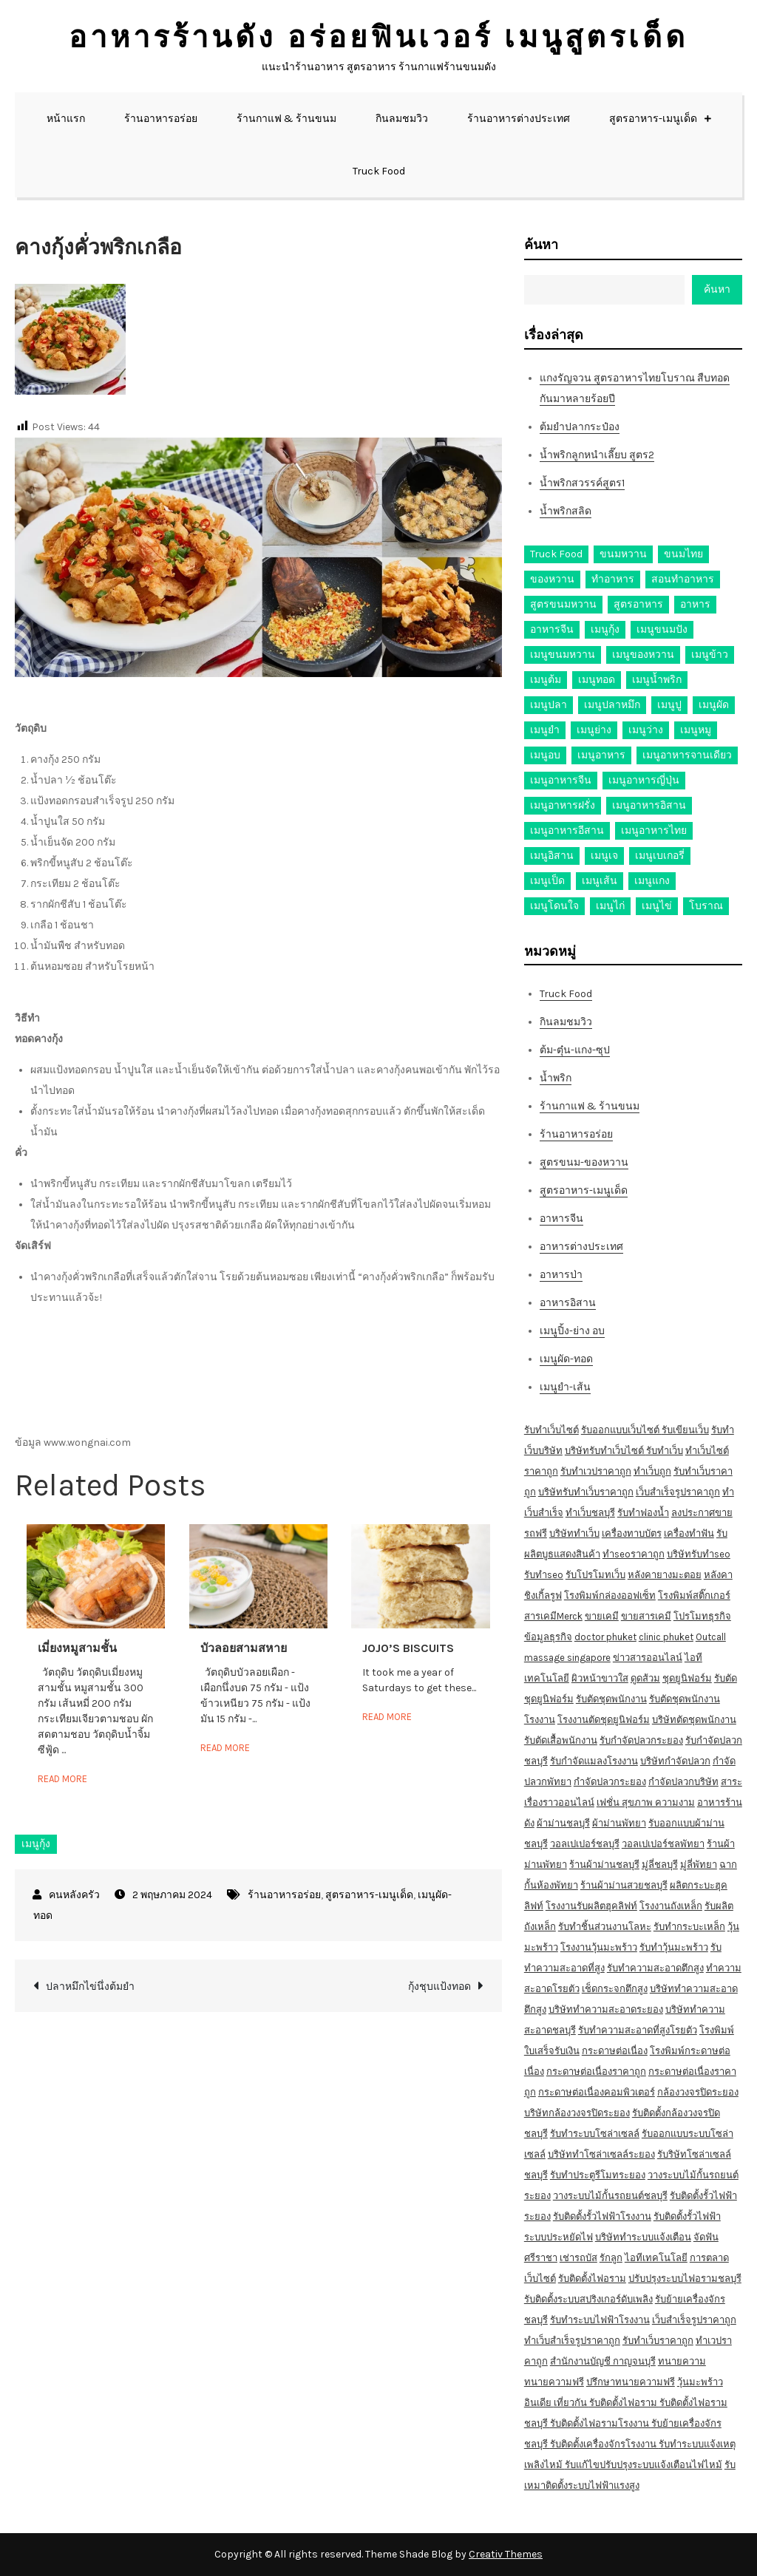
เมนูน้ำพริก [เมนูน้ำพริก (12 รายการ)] (657, 679)
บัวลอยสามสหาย (243, 1648)
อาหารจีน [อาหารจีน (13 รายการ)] (552, 629)
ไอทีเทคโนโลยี (656, 2257)
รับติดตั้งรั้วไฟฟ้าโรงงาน (602, 2216)
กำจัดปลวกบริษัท (683, 1781)
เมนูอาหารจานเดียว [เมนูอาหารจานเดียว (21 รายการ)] (687, 755)
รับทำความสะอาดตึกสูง (655, 1968)
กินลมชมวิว (402, 118)
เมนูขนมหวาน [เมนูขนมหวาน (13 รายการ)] (562, 654)
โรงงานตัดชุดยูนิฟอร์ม (603, 1719)
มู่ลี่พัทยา (698, 1864)
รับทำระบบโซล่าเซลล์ (594, 2133)
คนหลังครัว (74, 1895)
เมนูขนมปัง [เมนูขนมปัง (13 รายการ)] (662, 629)
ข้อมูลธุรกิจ (548, 1636)
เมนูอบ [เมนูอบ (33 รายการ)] (545, 755)
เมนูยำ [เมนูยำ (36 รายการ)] (545, 730)
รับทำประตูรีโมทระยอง (597, 2175)
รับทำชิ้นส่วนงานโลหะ (604, 1926)
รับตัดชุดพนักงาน (611, 1699)
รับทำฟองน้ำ (643, 1512)
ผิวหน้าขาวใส (599, 1678)
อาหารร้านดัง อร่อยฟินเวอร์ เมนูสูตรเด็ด (378, 37)
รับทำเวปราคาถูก (595, 1471)
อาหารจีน (561, 1218)
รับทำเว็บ (664, 1450)
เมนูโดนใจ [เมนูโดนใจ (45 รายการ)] (554, 906)
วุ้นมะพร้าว (700, 2382)
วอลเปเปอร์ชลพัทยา (663, 1843)
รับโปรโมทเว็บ (595, 1574)
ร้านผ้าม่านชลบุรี (604, 1864)
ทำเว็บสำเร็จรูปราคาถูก (572, 2340)
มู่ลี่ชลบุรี (660, 1864)
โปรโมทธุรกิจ (702, 1616)
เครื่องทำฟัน (689, 1533)
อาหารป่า (561, 1274)
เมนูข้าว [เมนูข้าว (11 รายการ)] (709, 654)
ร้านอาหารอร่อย (160, 118)
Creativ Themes (506, 2554)
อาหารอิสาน (568, 1303)
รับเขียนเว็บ (685, 1429)
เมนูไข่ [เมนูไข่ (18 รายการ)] (657, 906)
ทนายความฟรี (554, 2382)
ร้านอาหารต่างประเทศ (518, 118)
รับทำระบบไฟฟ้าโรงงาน (600, 2319)
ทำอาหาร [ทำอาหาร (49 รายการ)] (612, 579)
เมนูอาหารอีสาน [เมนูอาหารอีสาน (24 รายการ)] (567, 830)
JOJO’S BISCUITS (408, 1648)
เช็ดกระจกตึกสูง (615, 1988)
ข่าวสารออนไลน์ (647, 1657)
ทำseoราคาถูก (633, 1554)
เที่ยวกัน (571, 2402)
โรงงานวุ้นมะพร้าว (598, 1947)
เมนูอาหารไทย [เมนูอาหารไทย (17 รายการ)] (654, 830)
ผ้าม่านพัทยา (619, 1823)
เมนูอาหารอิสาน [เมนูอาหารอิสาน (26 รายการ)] (649, 805)
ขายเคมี (602, 1616)
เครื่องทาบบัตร (632, 1533)
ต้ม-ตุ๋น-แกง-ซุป (575, 1050)
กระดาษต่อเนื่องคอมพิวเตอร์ (596, 2092)
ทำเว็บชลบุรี (590, 1512)
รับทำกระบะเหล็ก (689, 1926)
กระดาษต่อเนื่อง (615, 2050)
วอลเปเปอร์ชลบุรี (584, 1843)
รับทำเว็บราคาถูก (657, 2340)
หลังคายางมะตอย (665, 1574)
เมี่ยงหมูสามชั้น (77, 1648)
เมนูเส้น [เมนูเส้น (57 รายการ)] (599, 880)
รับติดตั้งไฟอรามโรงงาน (600, 2423)
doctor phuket (605, 1636)
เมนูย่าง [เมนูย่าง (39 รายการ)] (594, 730)
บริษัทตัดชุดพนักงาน (694, 1719)
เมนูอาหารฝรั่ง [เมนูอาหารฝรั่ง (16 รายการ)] (562, 805)
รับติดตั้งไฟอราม (592, 2278)
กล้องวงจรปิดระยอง (698, 2092)
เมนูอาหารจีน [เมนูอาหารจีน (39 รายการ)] (560, 780)
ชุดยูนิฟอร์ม (687, 1678)
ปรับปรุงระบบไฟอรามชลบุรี (684, 2278)
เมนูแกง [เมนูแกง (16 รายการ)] (652, 880)
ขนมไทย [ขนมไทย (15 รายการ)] (683, 554)
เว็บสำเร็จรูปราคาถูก (678, 1492)
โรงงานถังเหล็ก (670, 1905)
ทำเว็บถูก (652, 1471)
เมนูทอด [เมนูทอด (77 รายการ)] (596, 679)
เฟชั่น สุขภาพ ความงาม (646, 1802)
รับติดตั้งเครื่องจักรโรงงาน (604, 2444)
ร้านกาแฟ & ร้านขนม (286, 118)
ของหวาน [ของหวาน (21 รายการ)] (552, 579)
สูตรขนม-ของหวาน (584, 1162)
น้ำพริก (555, 1078)
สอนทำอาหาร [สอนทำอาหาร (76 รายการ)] (682, 579)
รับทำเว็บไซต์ (551, 1429)
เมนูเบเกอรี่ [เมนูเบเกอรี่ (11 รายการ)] (660, 855)
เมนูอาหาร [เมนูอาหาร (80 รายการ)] (601, 755)
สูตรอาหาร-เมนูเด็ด (653, 118)
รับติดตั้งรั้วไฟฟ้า (687, 2216)
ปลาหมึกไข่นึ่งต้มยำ (90, 1986)
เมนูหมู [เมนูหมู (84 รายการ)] (695, 730)
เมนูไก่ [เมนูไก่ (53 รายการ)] (610, 906)
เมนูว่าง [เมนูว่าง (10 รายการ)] (645, 730)
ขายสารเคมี (646, 1616)
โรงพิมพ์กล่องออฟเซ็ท (610, 1595)
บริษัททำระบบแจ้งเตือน (643, 2237)
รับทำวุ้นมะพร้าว (673, 1947)
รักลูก (611, 2257)
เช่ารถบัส (578, 2257)
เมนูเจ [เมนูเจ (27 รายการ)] (604, 855)
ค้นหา (541, 245)
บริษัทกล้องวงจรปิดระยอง (577, 2112)
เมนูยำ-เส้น (565, 1387)
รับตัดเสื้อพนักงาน (560, 1740)
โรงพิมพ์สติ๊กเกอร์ (694, 1595)
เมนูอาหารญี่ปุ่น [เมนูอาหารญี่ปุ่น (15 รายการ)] (643, 780)
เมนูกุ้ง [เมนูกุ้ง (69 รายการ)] (605, 629)
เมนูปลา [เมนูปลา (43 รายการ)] (548, 705)
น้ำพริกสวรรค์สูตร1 (582, 483)
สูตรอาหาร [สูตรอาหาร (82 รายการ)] (638, 604)
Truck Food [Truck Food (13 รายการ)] (556, 554)
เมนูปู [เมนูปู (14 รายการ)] (669, 705)
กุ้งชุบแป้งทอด (439, 1986)
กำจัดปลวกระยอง (610, 1781)
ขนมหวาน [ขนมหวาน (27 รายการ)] (623, 554)
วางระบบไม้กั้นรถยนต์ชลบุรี (610, 2195)
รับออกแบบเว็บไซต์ (621, 1429)
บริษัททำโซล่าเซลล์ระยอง (601, 2154)
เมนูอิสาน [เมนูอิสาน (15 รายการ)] (552, 855)
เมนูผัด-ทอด (566, 1359)
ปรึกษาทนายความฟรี (630, 2382)
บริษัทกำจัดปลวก (675, 1761)
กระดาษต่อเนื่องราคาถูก (596, 2071)
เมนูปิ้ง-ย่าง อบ (572, 1331)
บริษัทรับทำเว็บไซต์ (605, 1450)
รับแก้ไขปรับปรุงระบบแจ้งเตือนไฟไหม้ (643, 2464)
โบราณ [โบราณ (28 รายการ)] (706, 906)
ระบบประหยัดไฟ (558, 2237)
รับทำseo (543, 1574)
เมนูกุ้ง (35, 1844)
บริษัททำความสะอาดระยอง (606, 2009)
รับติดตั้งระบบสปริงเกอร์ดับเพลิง (588, 2299)
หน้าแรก (66, 118)
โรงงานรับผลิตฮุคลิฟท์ (591, 1905)
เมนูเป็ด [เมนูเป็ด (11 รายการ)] (547, 880)
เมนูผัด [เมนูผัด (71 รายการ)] (714, 705)
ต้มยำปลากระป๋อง (579, 427)
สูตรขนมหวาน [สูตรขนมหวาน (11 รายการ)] (563, 604)
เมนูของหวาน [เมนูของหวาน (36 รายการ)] (643, 654)
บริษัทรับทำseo (698, 1554)
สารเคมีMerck (553, 1616)
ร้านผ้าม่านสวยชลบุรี (624, 1885)
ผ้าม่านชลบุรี (563, 1823)
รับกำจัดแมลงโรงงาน (594, 1761)
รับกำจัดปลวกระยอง (641, 1740)
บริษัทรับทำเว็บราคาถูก (586, 1492)
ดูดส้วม (645, 1678)
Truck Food (379, 171)
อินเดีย (539, 2402)
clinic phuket (666, 1636)
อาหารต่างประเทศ (581, 1246)
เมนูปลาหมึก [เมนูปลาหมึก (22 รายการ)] (612, 705)
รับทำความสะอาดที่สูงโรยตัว (637, 2030)
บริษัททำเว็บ (574, 1533)
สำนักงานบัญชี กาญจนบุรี (603, 2361)
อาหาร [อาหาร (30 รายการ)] (695, 604)
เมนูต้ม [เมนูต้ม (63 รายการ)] (545, 679)
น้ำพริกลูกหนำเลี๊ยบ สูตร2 (597, 455)
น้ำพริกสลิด (565, 511)
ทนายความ (682, 2361)
